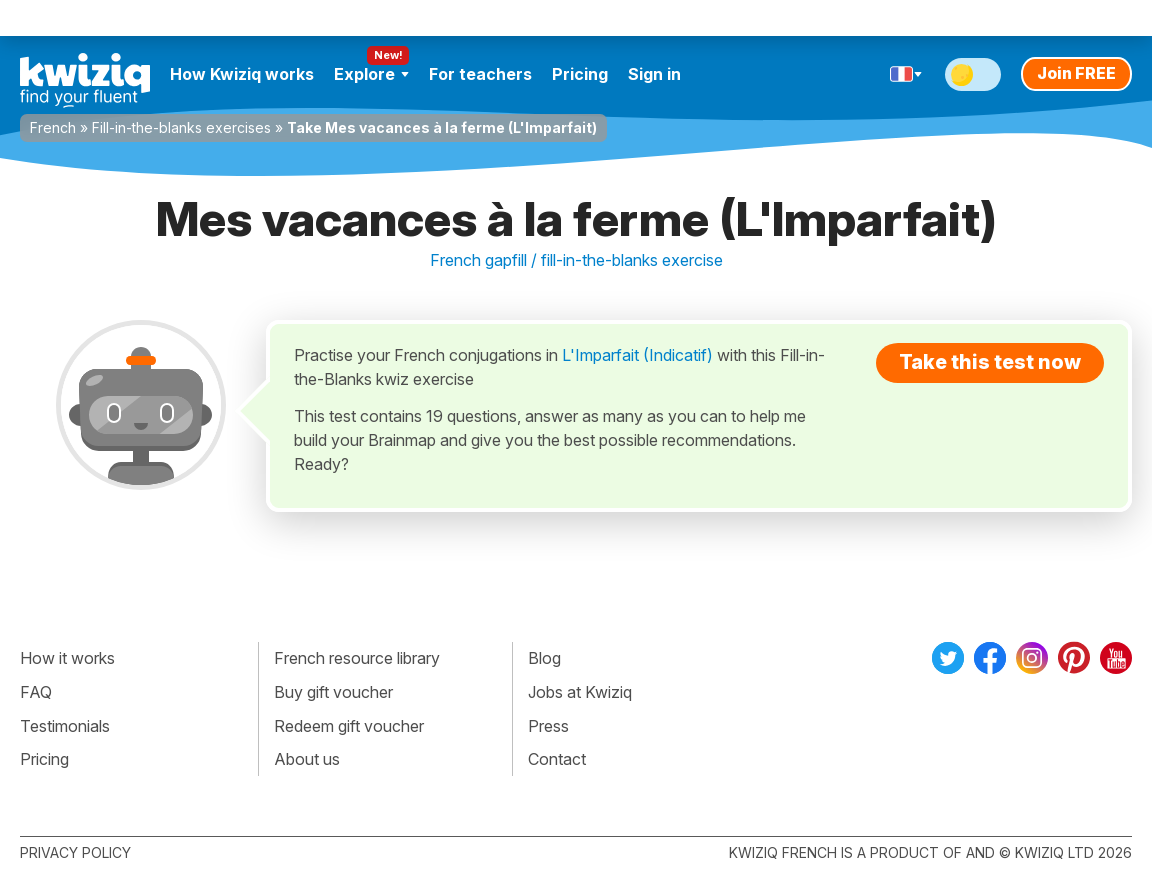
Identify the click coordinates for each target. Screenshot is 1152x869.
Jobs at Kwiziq (580, 692)
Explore (371, 74)
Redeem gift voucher (349, 726)
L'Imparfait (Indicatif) (637, 355)
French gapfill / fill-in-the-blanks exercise (576, 260)
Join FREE (1076, 73)
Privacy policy (75, 852)
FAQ (36, 692)
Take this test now (990, 362)
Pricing (580, 74)
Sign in (654, 74)
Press (548, 726)
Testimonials (65, 726)
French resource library (357, 658)
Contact (557, 759)
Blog (544, 658)
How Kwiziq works (242, 74)
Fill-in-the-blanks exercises (181, 127)
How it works (67, 658)
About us (307, 759)
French (53, 127)
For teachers (480, 74)
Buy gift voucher (333, 692)
